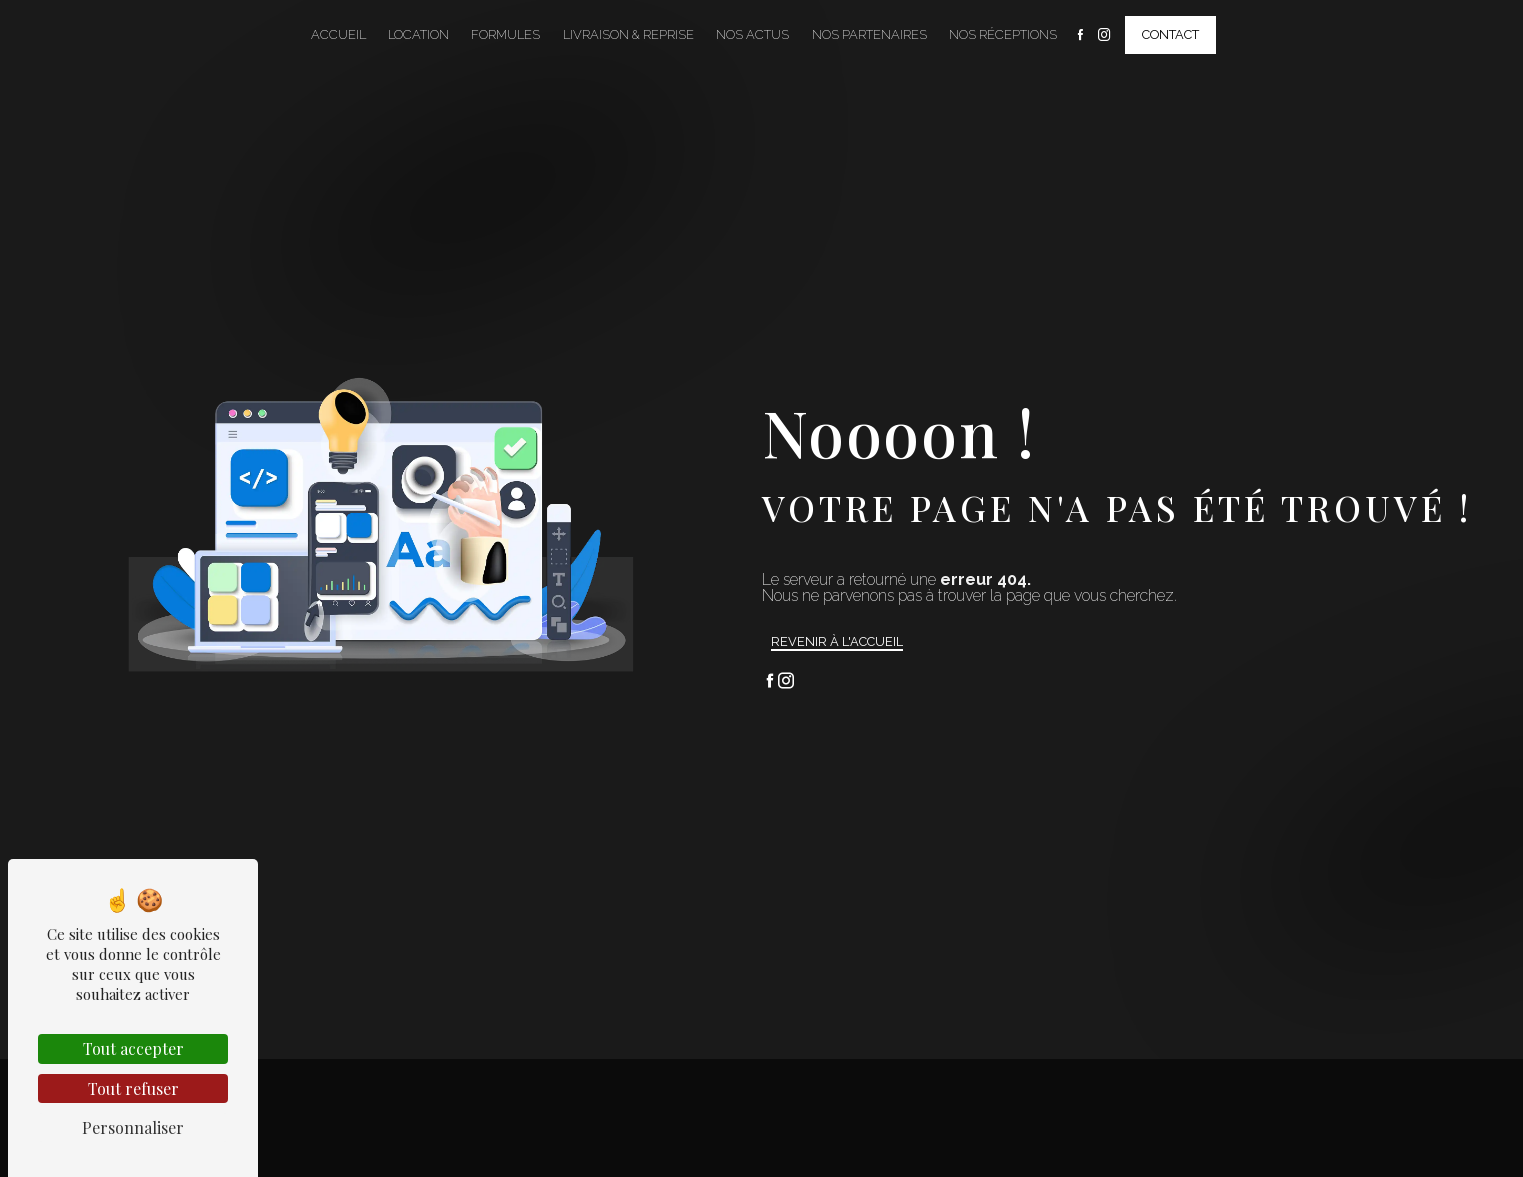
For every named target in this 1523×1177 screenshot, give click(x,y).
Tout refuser (133, 1088)
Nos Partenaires (869, 34)
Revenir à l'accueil (837, 641)
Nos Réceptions (1003, 34)
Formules (505, 34)
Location (418, 34)
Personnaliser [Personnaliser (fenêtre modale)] (133, 1127)
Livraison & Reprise (628, 34)
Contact (1170, 34)
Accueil (338, 34)
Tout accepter (133, 1048)
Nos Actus (752, 34)
